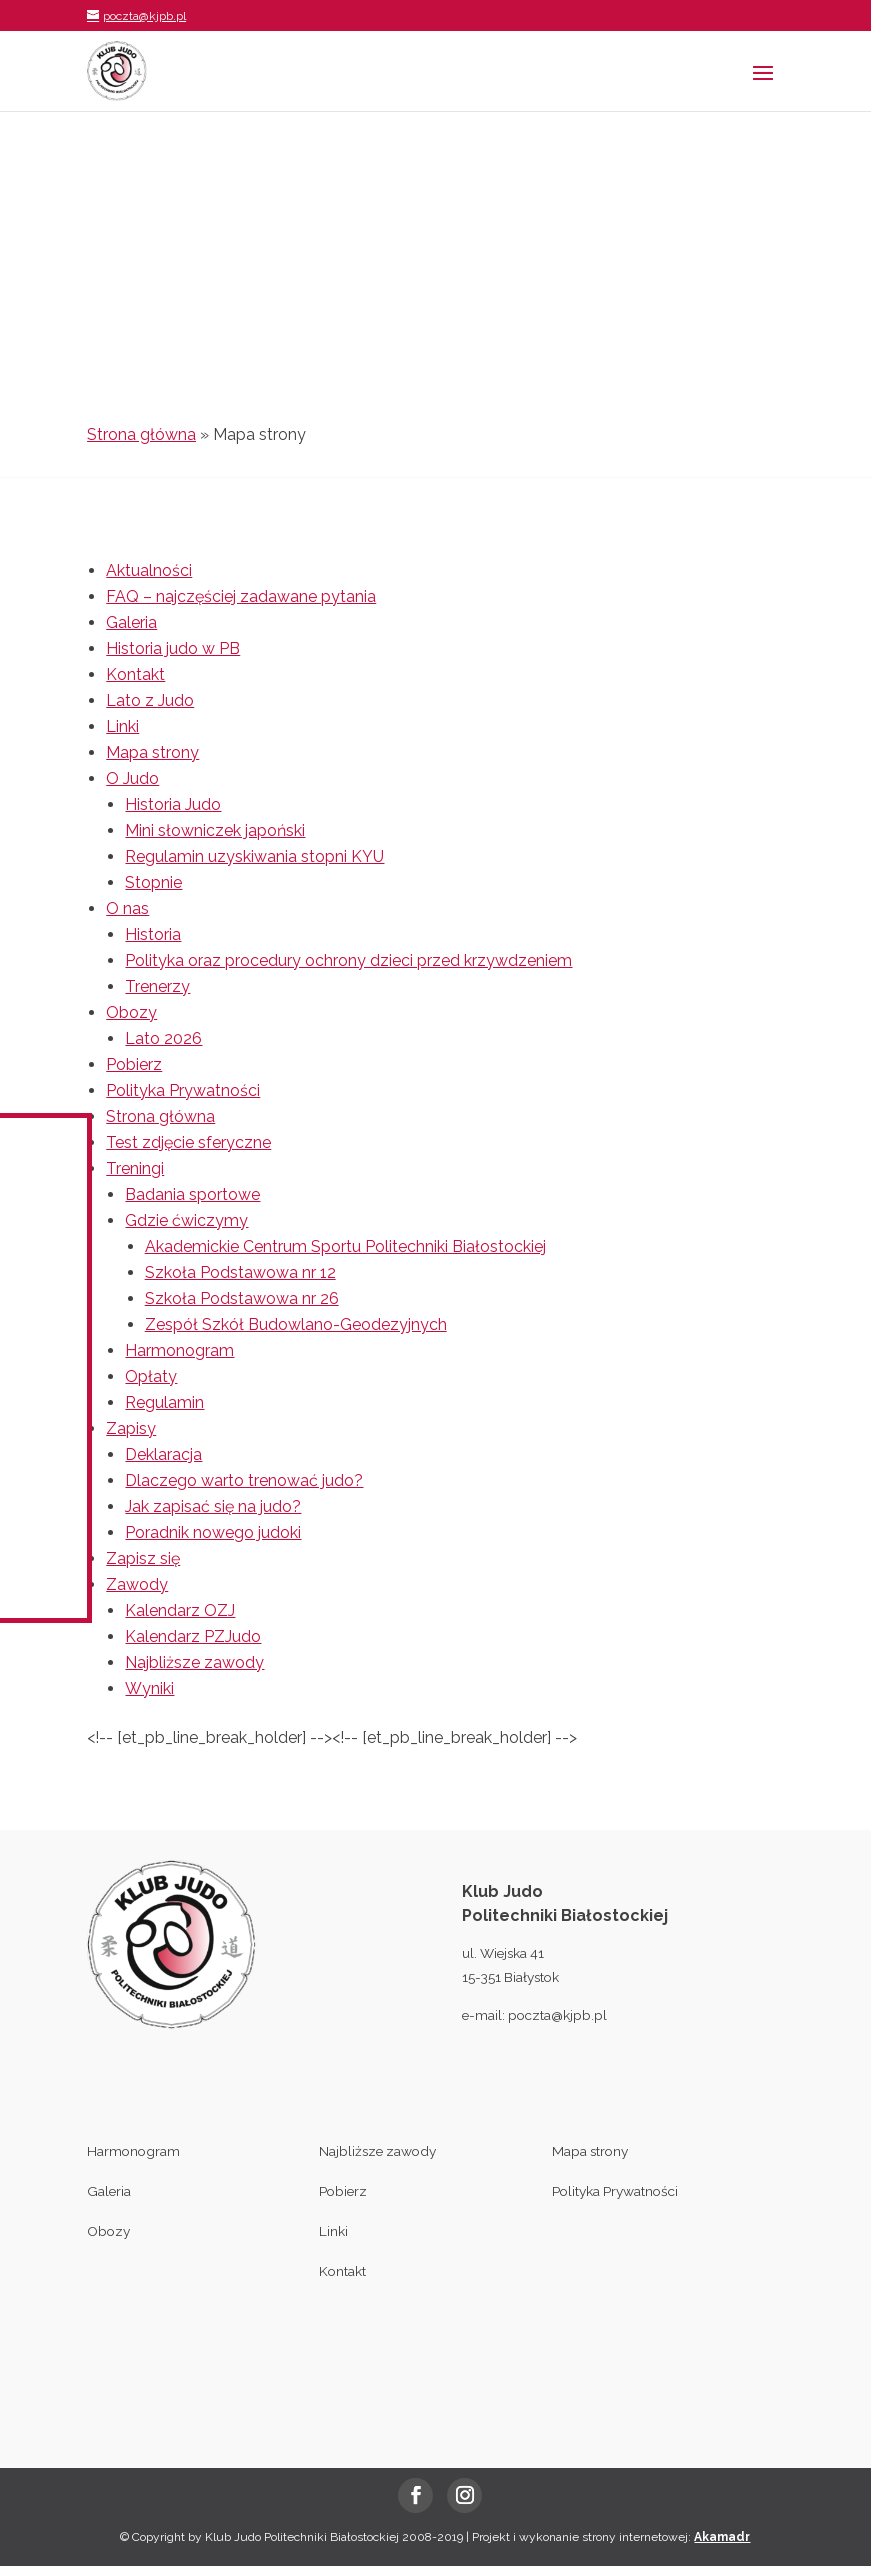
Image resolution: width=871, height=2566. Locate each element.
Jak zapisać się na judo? (213, 1506)
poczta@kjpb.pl (557, 2015)
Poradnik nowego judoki (213, 1532)
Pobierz (134, 1064)
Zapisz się (143, 1558)
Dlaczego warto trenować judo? (244, 1480)
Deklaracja (163, 1454)
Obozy (131, 1012)
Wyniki (149, 1688)
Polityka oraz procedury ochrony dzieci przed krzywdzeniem (348, 960)
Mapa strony (152, 752)
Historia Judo (173, 804)
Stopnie (153, 882)
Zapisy (131, 1428)
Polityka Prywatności (183, 1090)
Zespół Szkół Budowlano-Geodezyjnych (296, 1324)
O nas (127, 908)
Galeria (131, 622)
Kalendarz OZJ (180, 1610)
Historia (153, 934)
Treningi (135, 1168)
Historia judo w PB (173, 648)
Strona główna (141, 434)
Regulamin (164, 1402)
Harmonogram (179, 1350)
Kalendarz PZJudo (193, 1636)
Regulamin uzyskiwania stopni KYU (254, 856)
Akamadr (722, 2537)
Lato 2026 (163, 1038)
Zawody (137, 1584)
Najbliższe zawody (194, 1662)
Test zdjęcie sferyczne (188, 1142)
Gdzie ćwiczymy (186, 1220)
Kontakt (135, 674)
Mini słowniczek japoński (215, 830)
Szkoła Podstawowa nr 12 (240, 1272)
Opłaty (151, 1376)
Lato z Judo (150, 700)
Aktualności (149, 570)
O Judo (132, 778)
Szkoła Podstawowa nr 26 (242, 1298)
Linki (122, 726)
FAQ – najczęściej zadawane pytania (241, 596)
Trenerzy (157, 986)
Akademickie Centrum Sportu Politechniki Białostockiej (345, 1246)
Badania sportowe (192, 1194)
